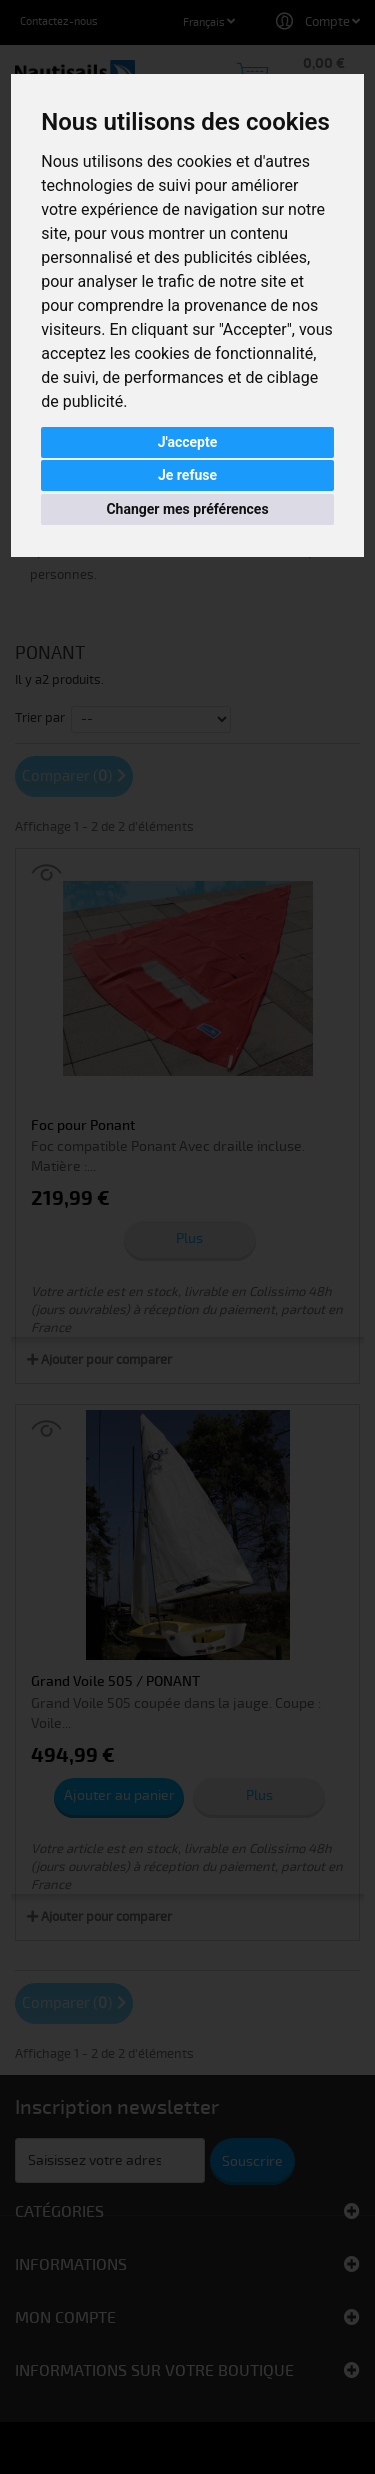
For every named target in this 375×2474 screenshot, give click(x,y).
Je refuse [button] (187, 475)
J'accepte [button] (188, 442)
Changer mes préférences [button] (187, 509)
